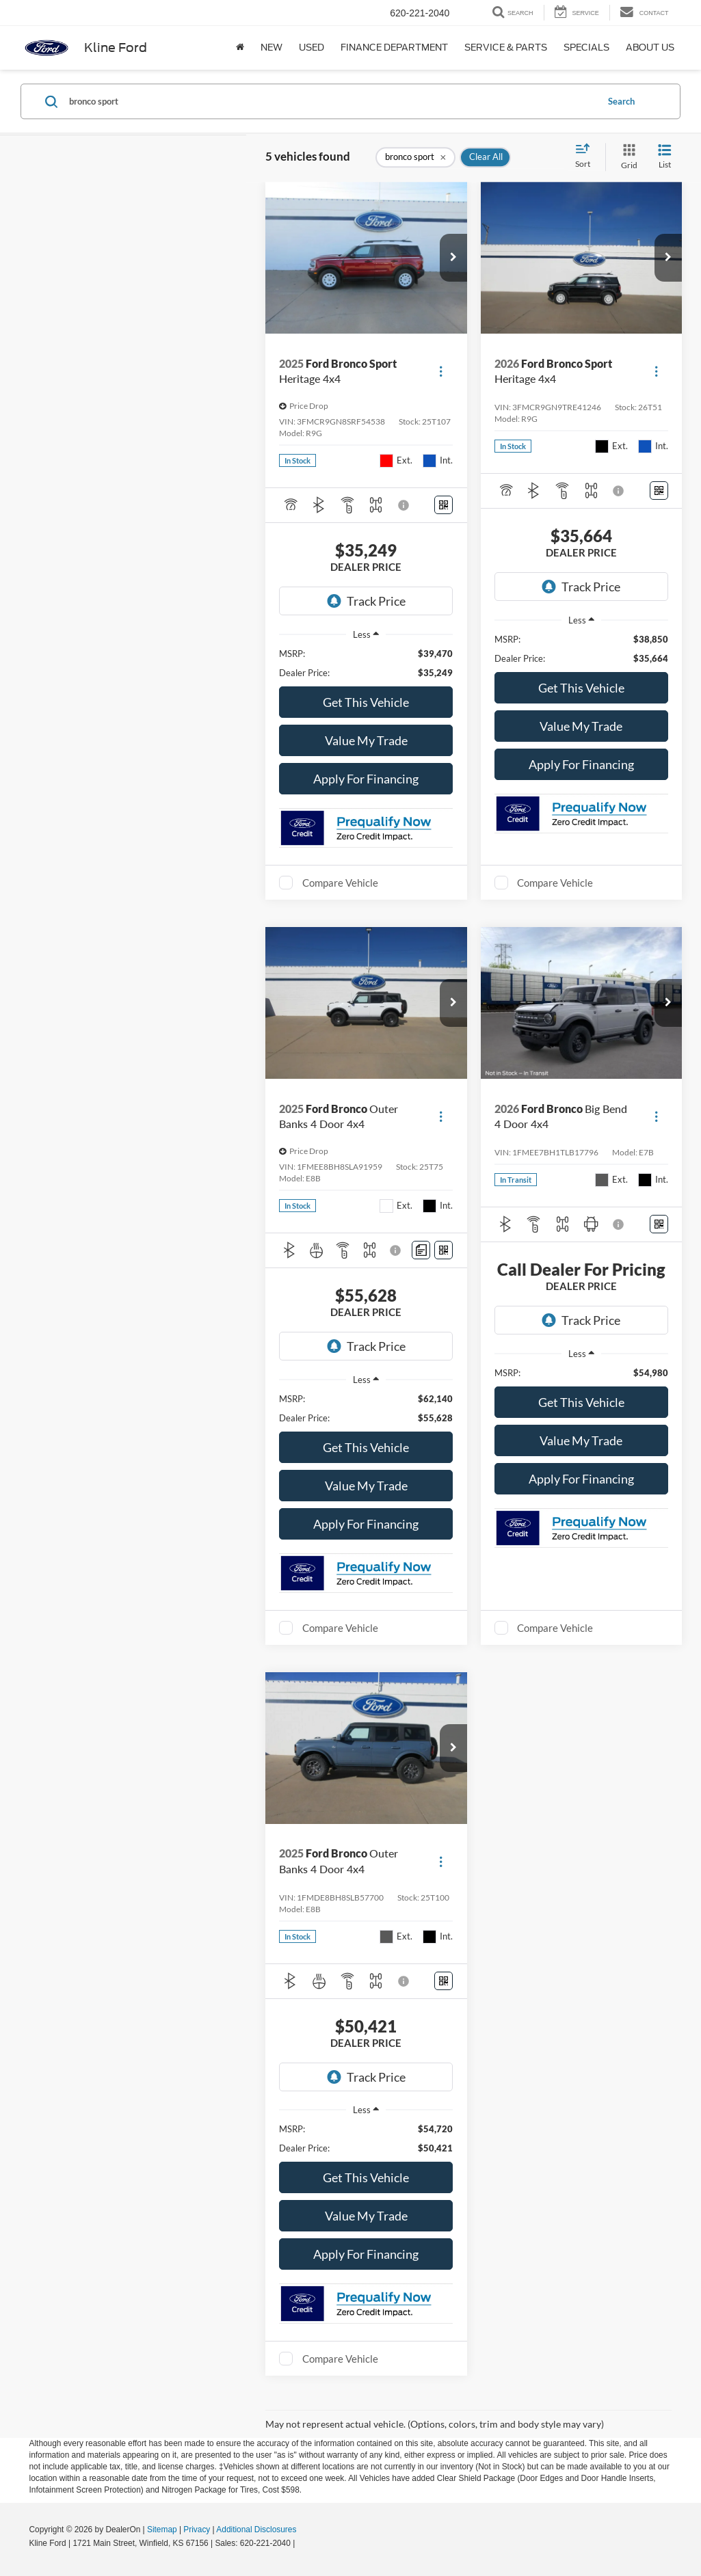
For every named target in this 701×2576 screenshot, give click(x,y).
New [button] (271, 47)
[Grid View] (626, 157)
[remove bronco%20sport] (415, 157)
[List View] (665, 157)
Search (621, 101)
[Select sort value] (586, 156)
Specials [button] (586, 47)
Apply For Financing (366, 778)
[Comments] (421, 1250)
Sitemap (162, 2529)
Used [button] (311, 47)
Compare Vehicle (340, 882)
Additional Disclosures (256, 2529)
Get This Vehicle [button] (366, 702)
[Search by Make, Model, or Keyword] (331, 101)
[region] (366, 663)
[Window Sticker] (443, 505)
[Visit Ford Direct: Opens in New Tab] (301, 2543)
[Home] (240, 48)
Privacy (196, 2529)
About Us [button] (650, 47)
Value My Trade (366, 740)
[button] (453, 258)
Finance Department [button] (394, 47)
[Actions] (441, 371)
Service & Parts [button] (505, 47)
